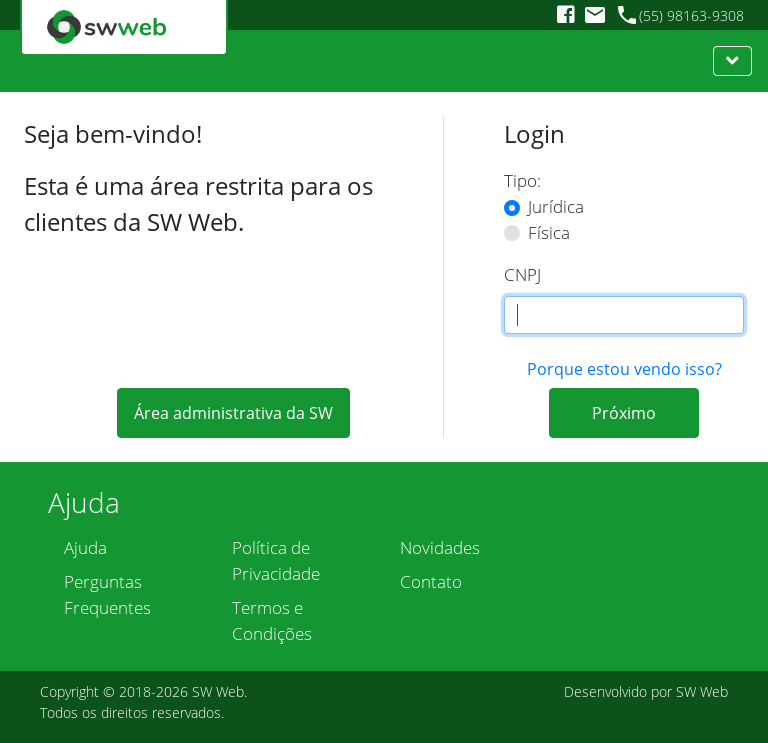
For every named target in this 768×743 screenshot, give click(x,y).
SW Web (218, 691)
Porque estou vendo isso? (624, 369)
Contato (431, 581)
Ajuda (85, 547)
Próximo (624, 413)
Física (549, 232)
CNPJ (522, 274)
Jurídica (556, 206)
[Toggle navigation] (732, 61)
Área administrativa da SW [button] (233, 413)
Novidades (440, 547)
